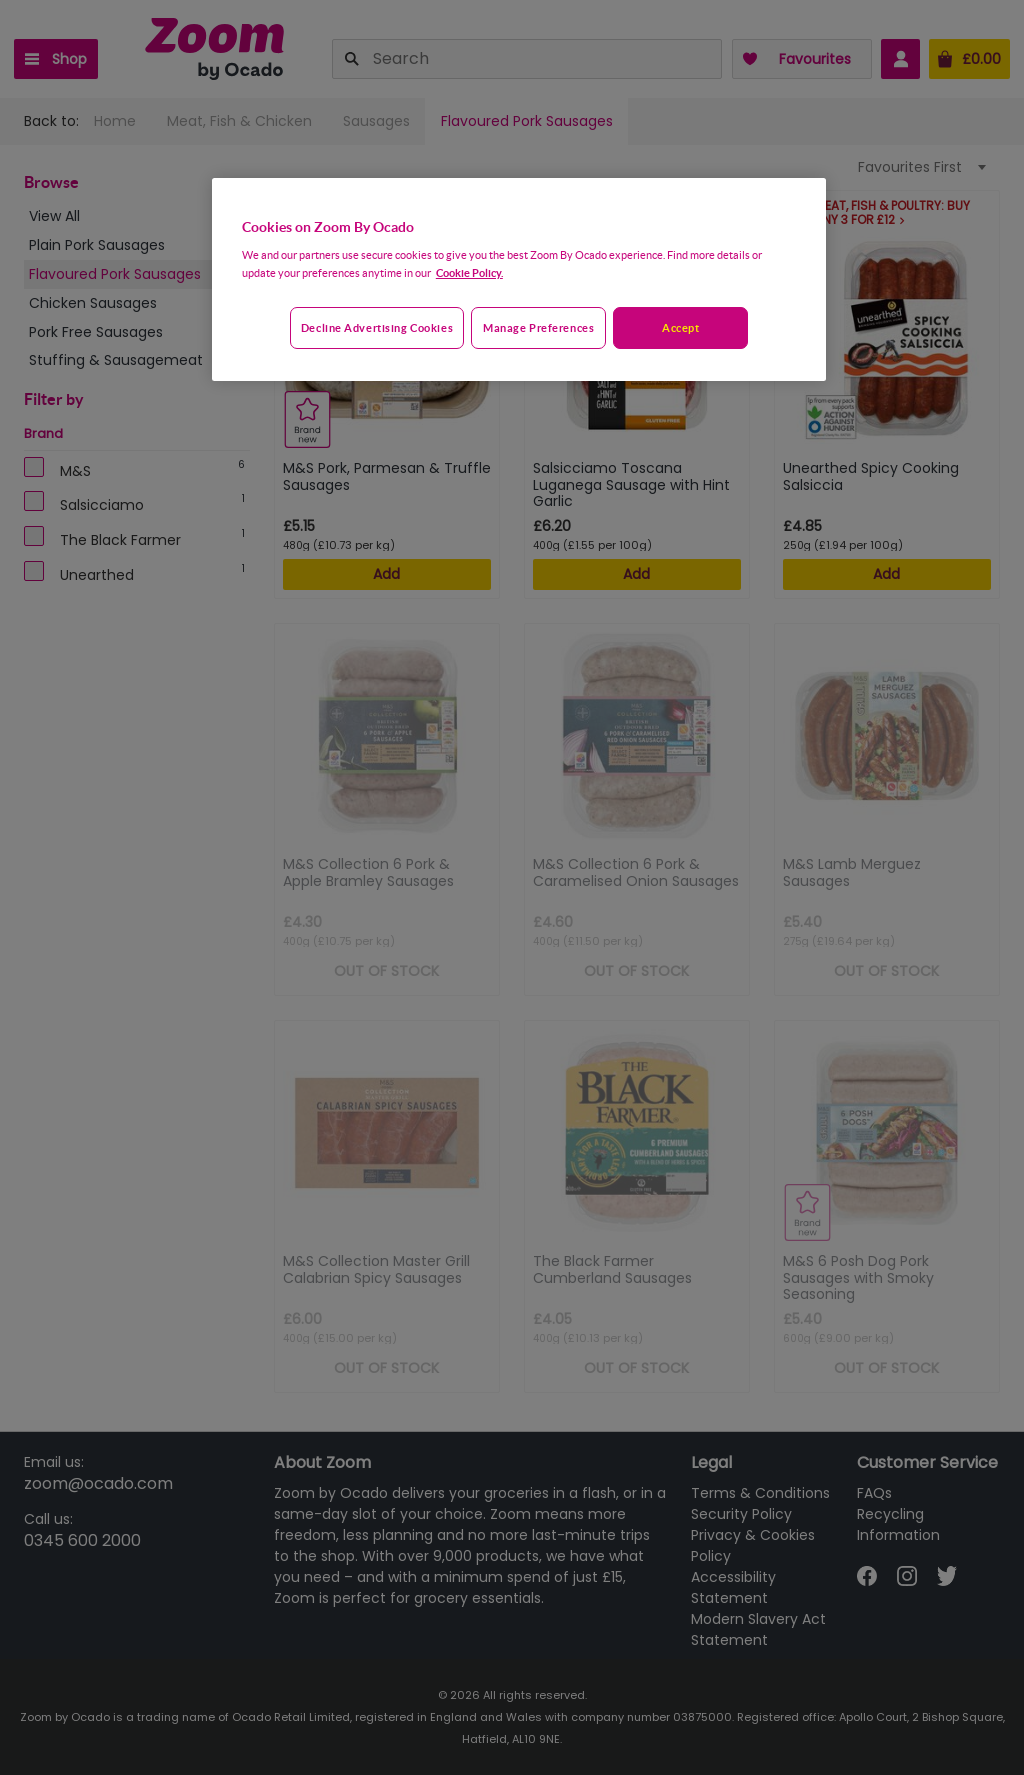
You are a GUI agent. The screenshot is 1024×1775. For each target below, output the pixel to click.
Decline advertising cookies (377, 327)
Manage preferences (538, 327)
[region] (519, 280)
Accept (680, 327)
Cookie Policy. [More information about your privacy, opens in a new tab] (469, 272)
